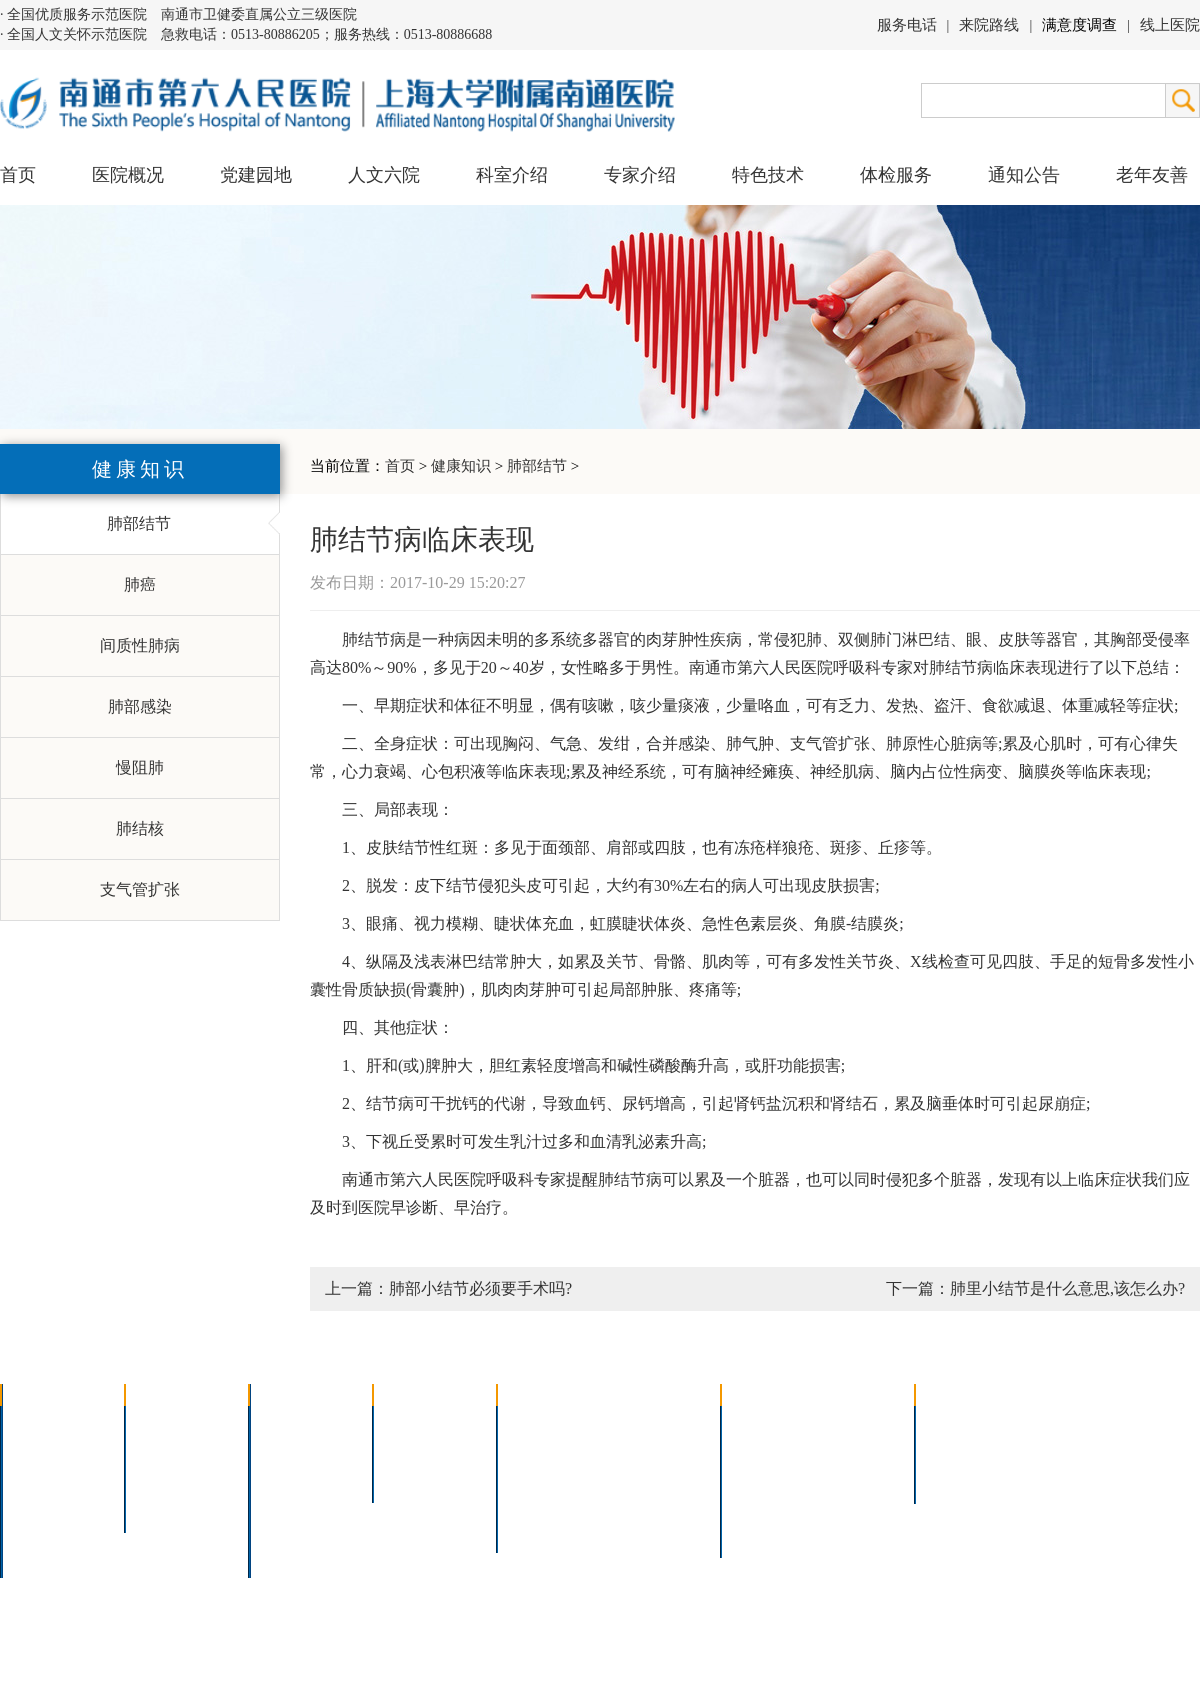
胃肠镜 (534, 1476)
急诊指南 (856, 1424)
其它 (278, 1528)
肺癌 (140, 584)
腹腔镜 (639, 1476)
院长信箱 (46, 1528)
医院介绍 (46, 1424)
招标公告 (960, 1424)
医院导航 (766, 1502)
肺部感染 (140, 706)
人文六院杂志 (186, 1450)
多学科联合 (302, 1424)
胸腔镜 (534, 1450)
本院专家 (418, 1476)
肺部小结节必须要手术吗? (480, 1288)
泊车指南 (856, 1502)
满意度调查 (1079, 25)
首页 (18, 175)
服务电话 (907, 25)
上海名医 (418, 1424)
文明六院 (170, 1502)
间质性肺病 (140, 645)
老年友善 (1152, 175)
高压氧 (534, 1502)
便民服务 (766, 1476)
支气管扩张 (140, 889)
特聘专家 (418, 1450)
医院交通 (46, 1554)
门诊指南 (766, 1424)
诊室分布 (856, 1476)
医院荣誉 (46, 1502)
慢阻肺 (140, 767)
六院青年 (170, 1476)
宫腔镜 (639, 1502)
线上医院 (1170, 25)
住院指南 (766, 1450)
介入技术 (542, 1424)
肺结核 (140, 828)
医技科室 (294, 1502)
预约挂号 (856, 1450)
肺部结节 (537, 466)
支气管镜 (647, 1450)
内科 (278, 1450)
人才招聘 (960, 1450)
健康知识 (461, 466)
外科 (278, 1476)
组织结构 (46, 1476)
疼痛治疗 (647, 1424)
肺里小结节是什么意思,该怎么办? (1067, 1288)
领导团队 (46, 1450)
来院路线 (989, 25)
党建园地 (256, 175)
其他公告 (960, 1476)
